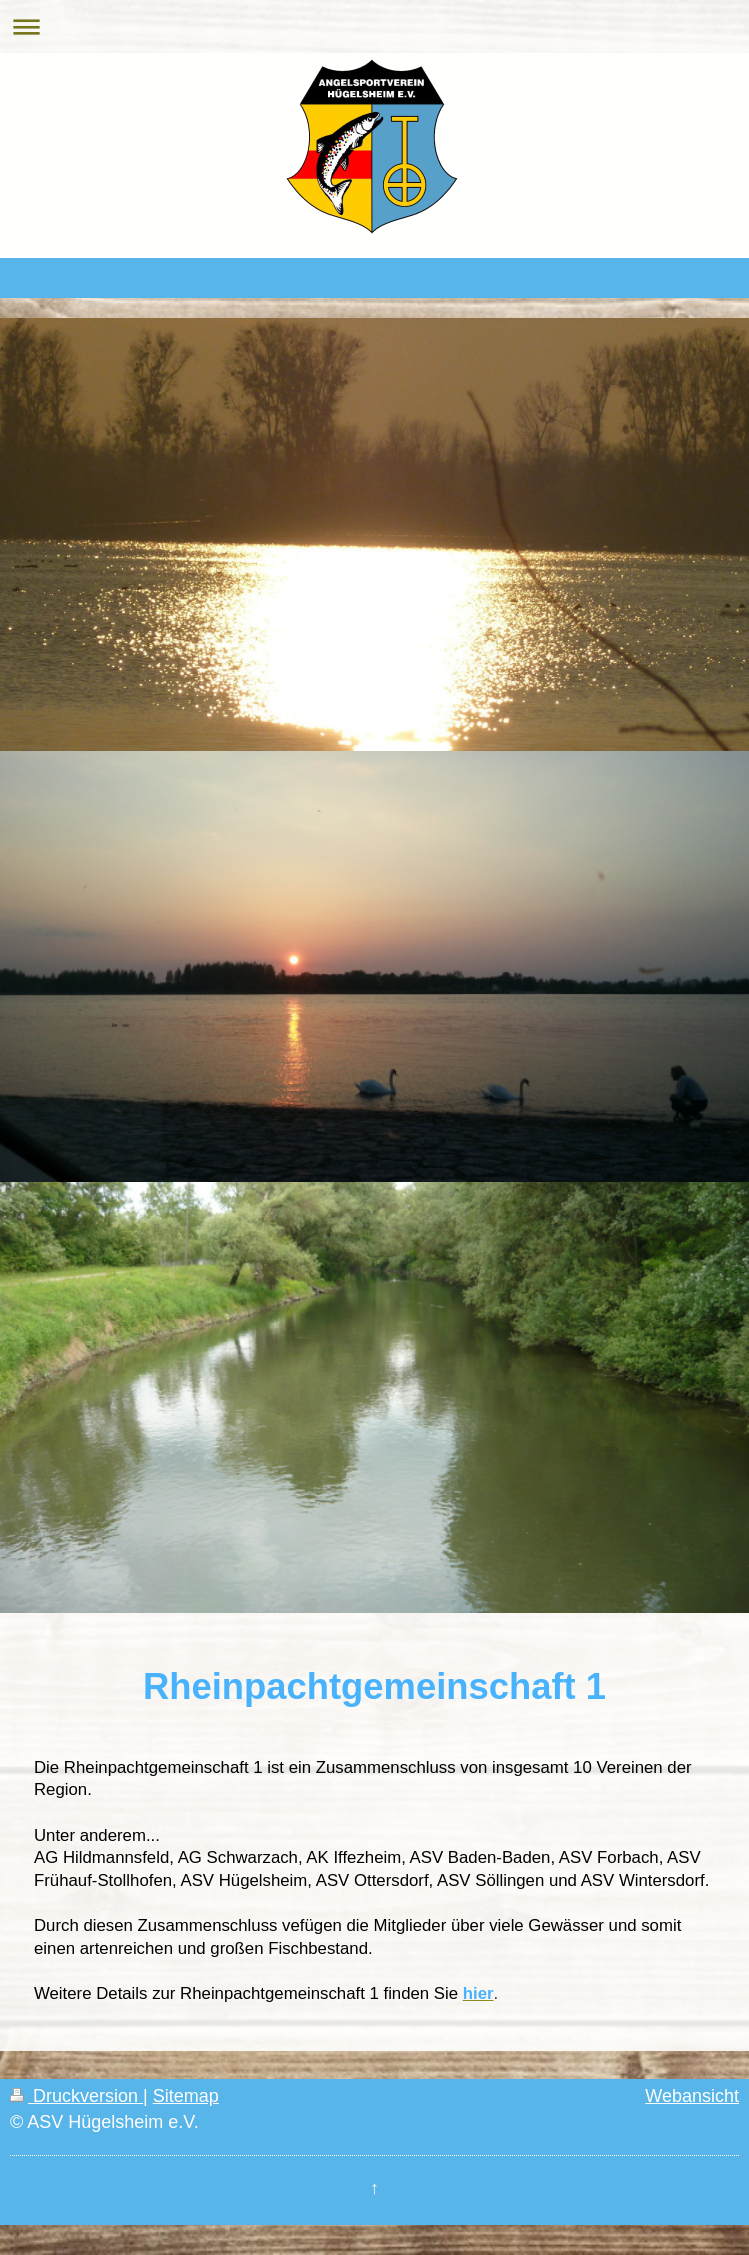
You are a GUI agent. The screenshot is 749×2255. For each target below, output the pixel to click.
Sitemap (186, 2096)
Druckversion (76, 2096)
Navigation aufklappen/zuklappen (374, 26)
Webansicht (692, 2096)
